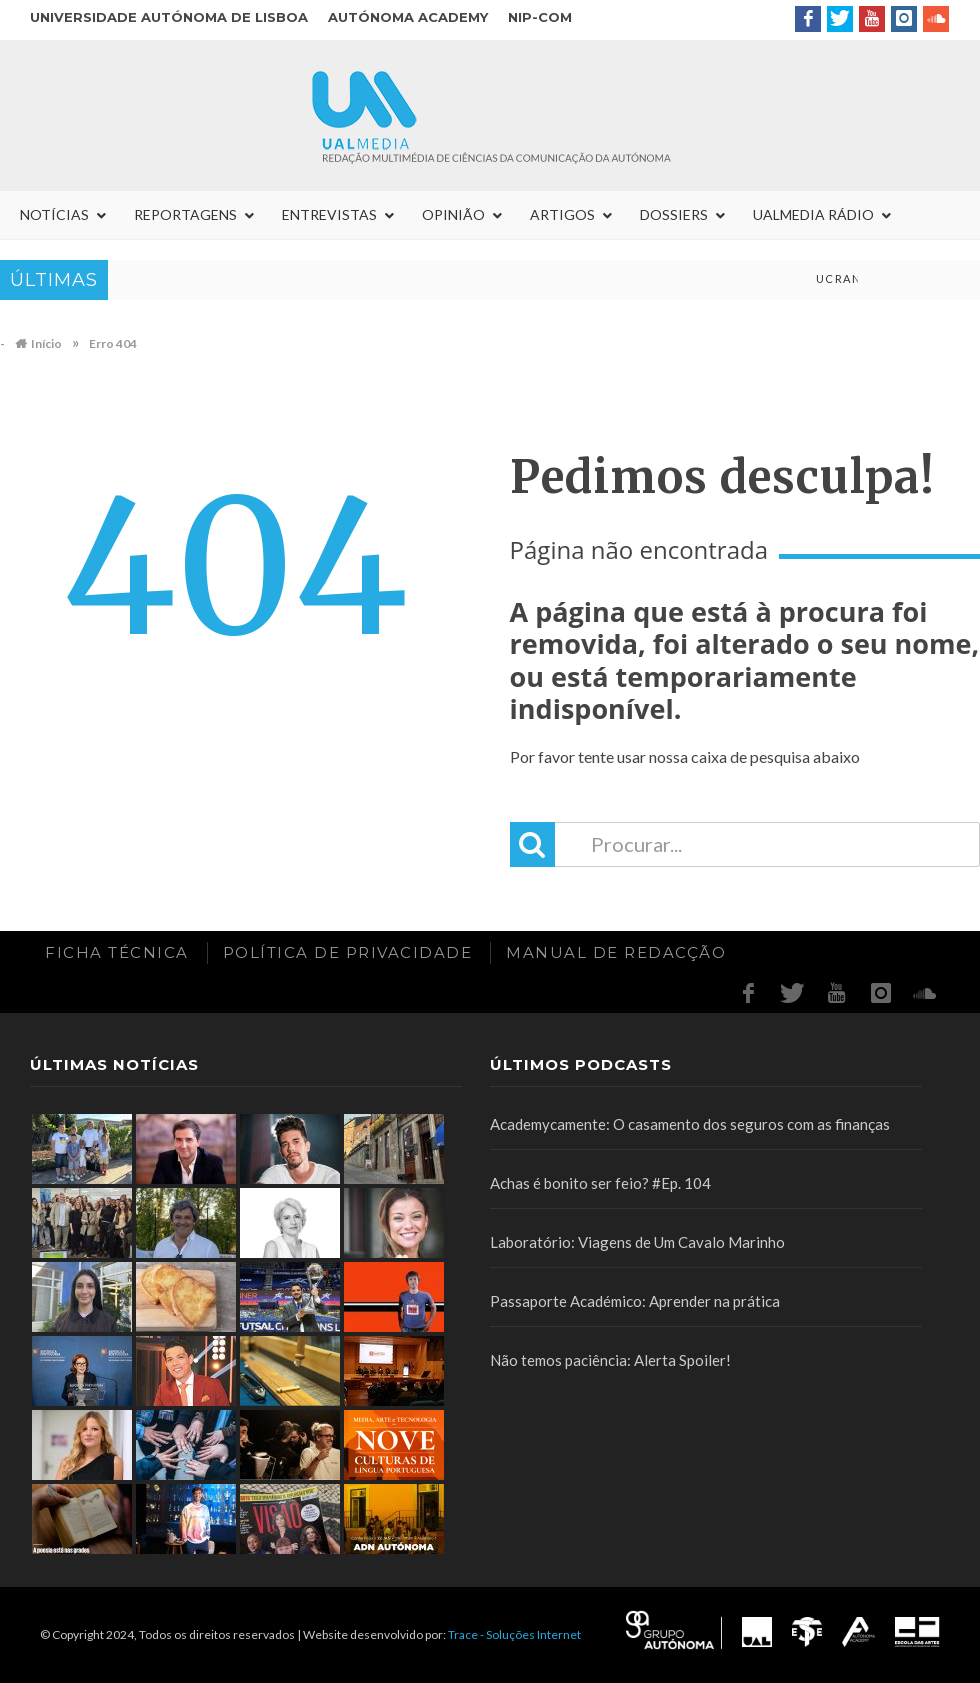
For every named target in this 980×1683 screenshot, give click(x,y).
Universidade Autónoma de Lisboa (169, 17)
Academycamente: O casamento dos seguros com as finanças (690, 1124)
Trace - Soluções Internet (514, 1634)
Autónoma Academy (408, 17)
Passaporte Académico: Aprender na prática (635, 1301)
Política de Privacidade (348, 952)
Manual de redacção (616, 952)
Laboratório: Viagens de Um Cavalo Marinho (637, 1242)
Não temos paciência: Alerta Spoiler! (610, 1360)
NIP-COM (540, 17)
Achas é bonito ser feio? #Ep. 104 (600, 1183)
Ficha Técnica (117, 952)
